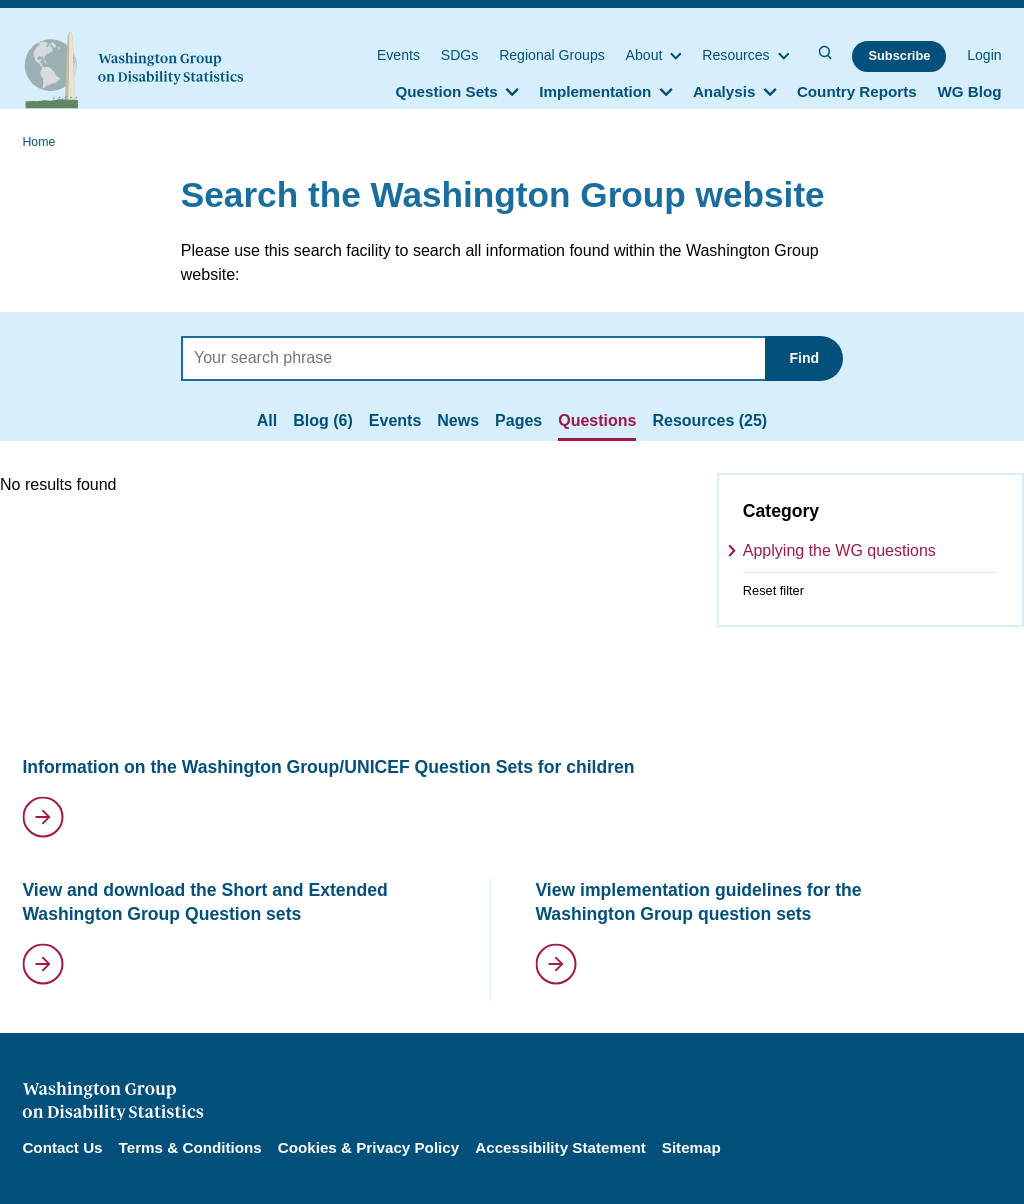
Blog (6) (323, 420)
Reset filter (773, 590)
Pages (518, 420)
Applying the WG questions (839, 550)
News (458, 420)
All (267, 420)
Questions (597, 420)
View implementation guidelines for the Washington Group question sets (698, 902)
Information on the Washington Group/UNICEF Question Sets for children (328, 767)
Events (395, 420)
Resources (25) (709, 420)
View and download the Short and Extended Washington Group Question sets (204, 902)
